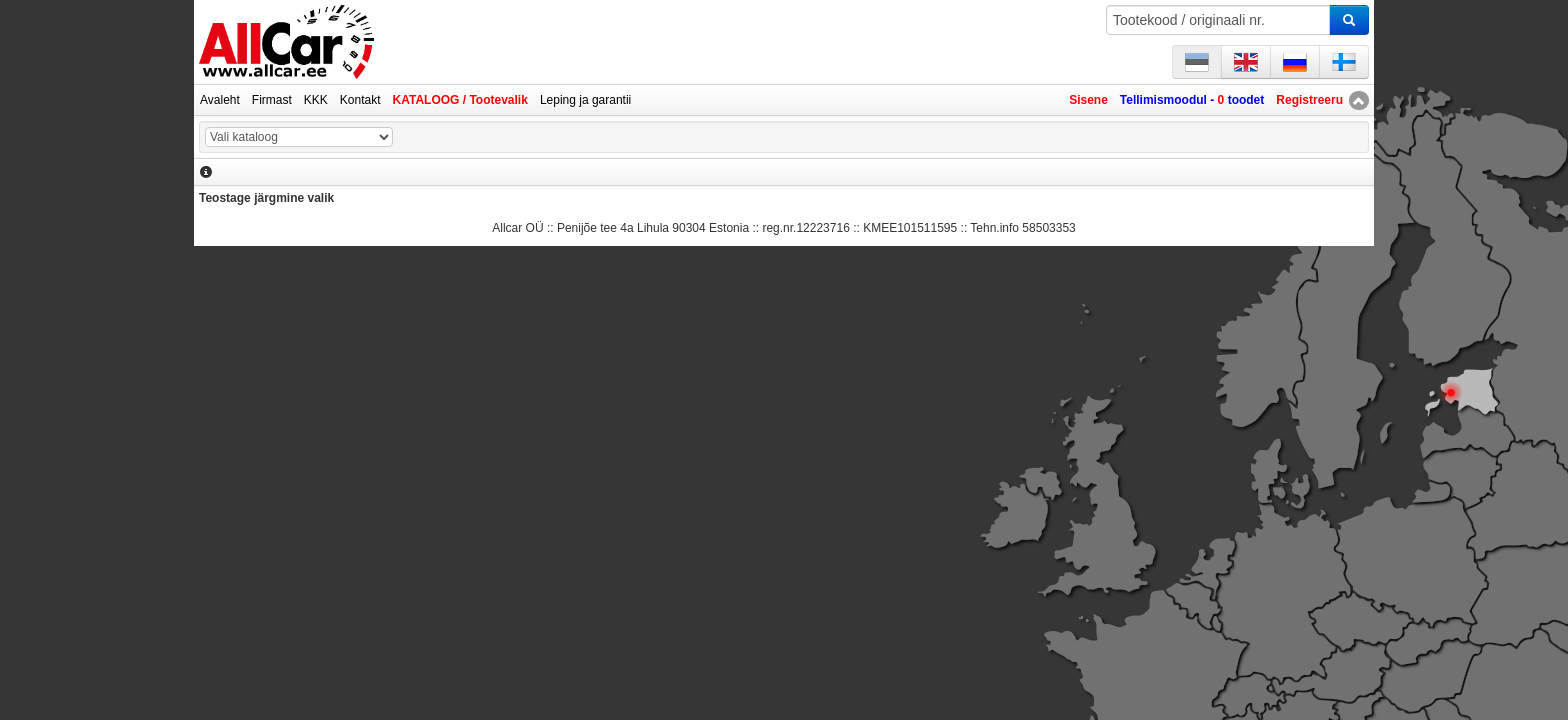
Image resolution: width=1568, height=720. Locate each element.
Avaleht (220, 100)
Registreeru (1309, 100)
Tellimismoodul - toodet (1192, 100)
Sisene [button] (1088, 100)
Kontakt (360, 100)
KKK (316, 100)
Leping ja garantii (585, 100)
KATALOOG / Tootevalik (460, 100)
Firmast (272, 100)
